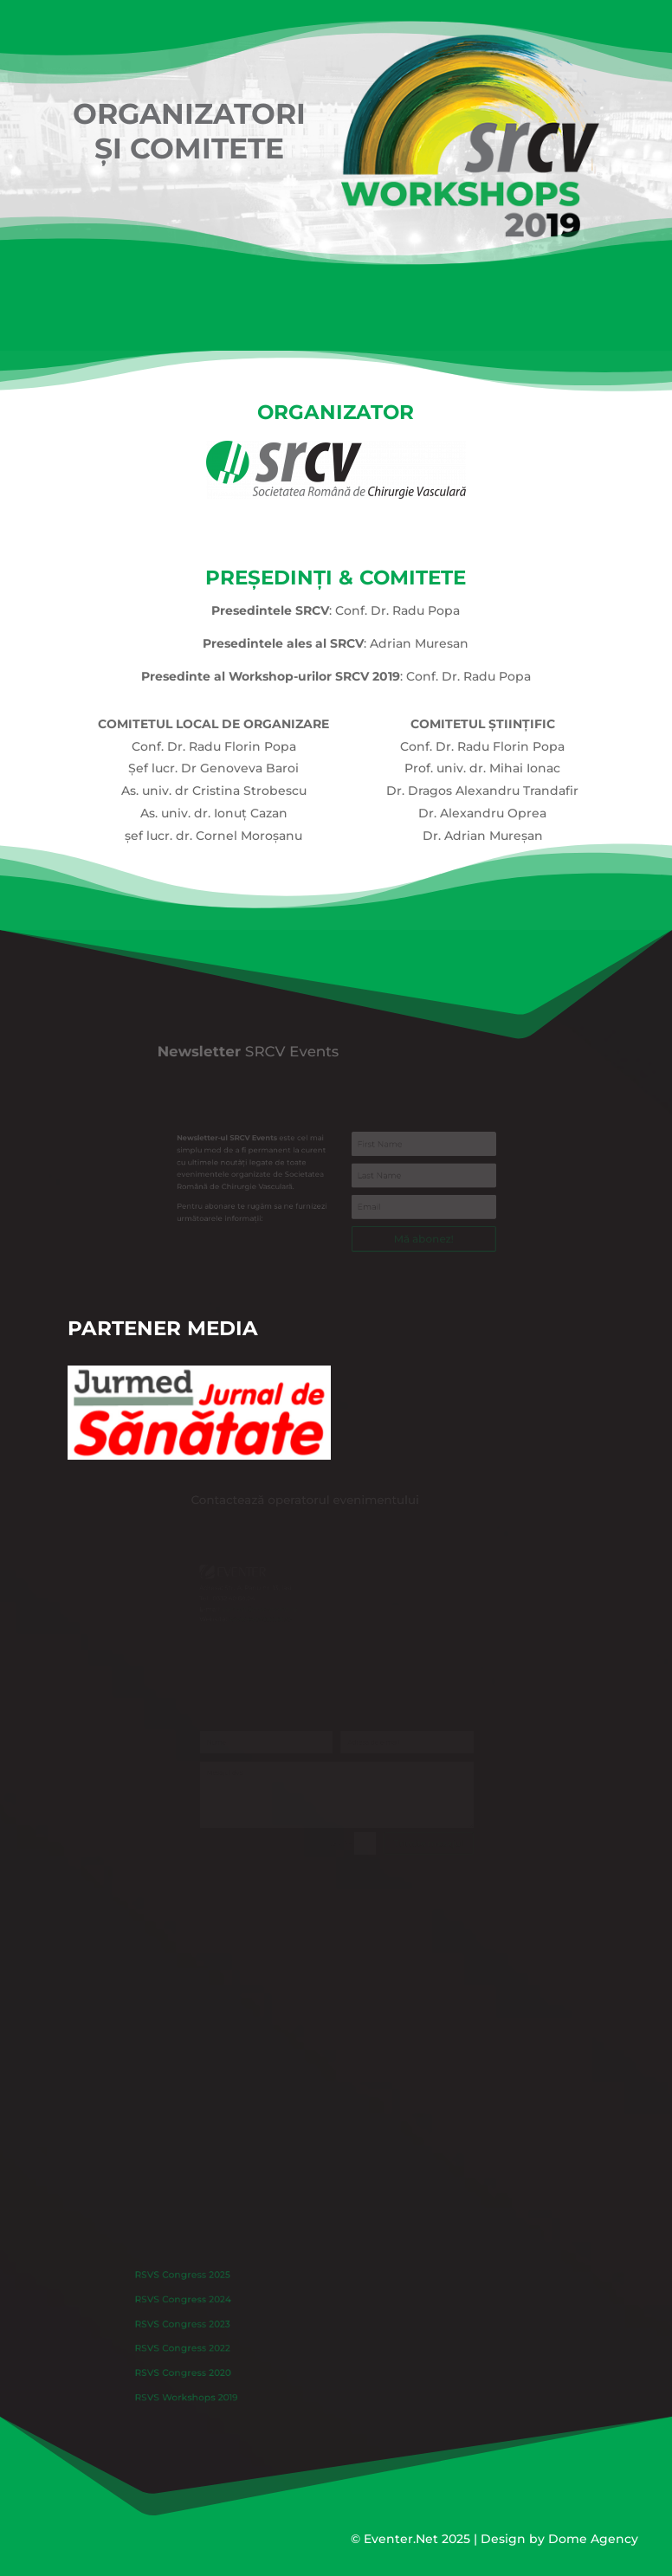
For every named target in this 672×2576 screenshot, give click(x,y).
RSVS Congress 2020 (216, 2365)
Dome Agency (593, 2539)
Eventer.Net (403, 2539)
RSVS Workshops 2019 (219, 2384)
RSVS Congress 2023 (216, 2327)
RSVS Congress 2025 (216, 2289)
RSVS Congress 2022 (216, 2346)
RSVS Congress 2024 (216, 2308)
